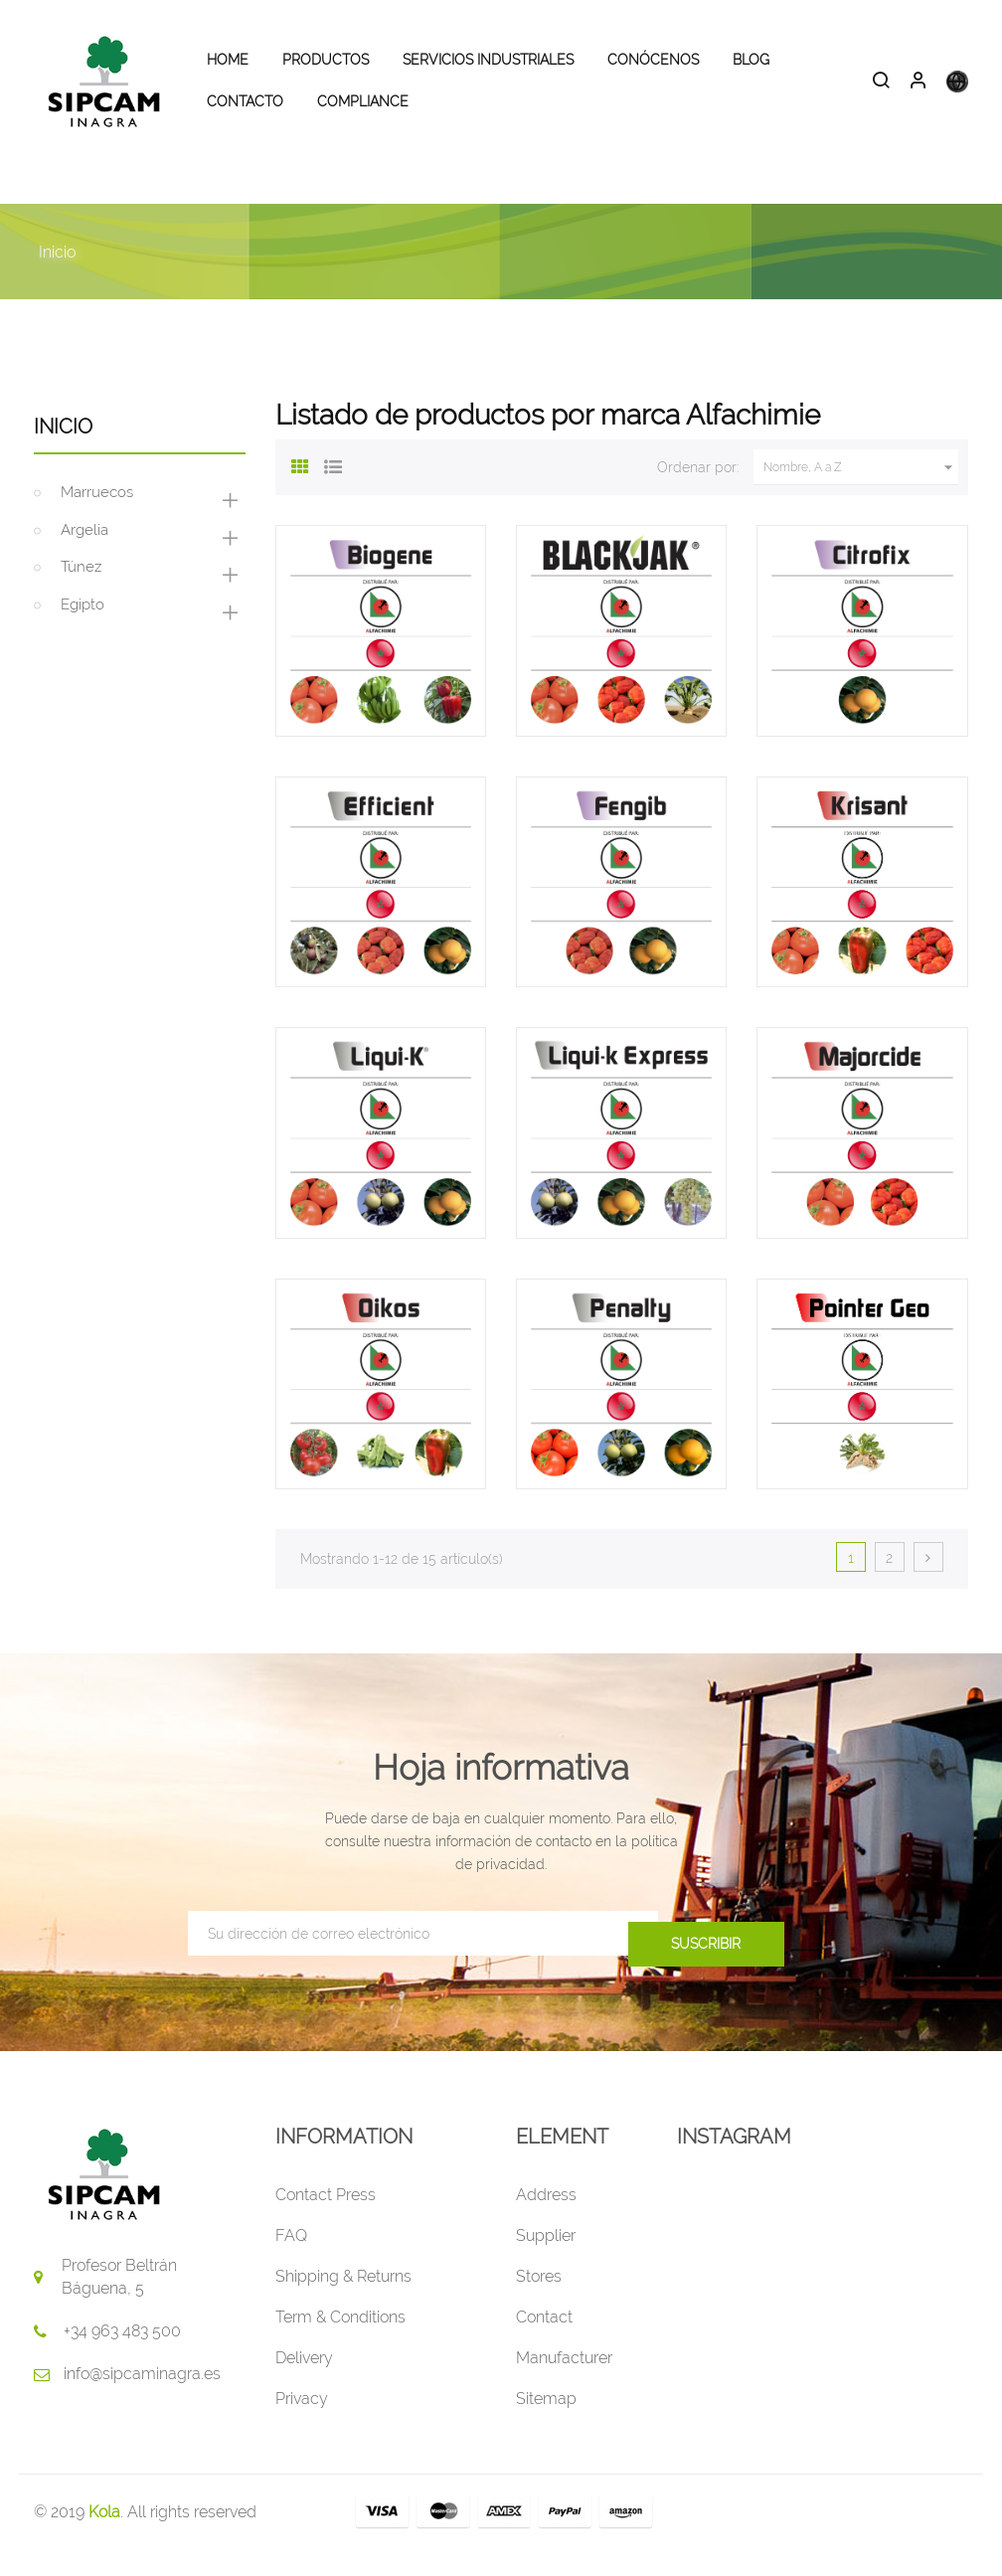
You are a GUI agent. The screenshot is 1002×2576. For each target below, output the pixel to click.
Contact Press (325, 2221)
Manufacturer (564, 2384)
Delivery (304, 2384)
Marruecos (97, 519)
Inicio (63, 453)
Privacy (301, 2425)
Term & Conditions (340, 2343)
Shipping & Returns (343, 2303)
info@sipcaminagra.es (142, 2400)
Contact (544, 2343)
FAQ (291, 2262)
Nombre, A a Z (860, 494)
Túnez (81, 593)
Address (546, 2221)
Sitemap (546, 2425)
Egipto (82, 631)
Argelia (84, 557)
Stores (539, 2303)
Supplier (546, 2262)
